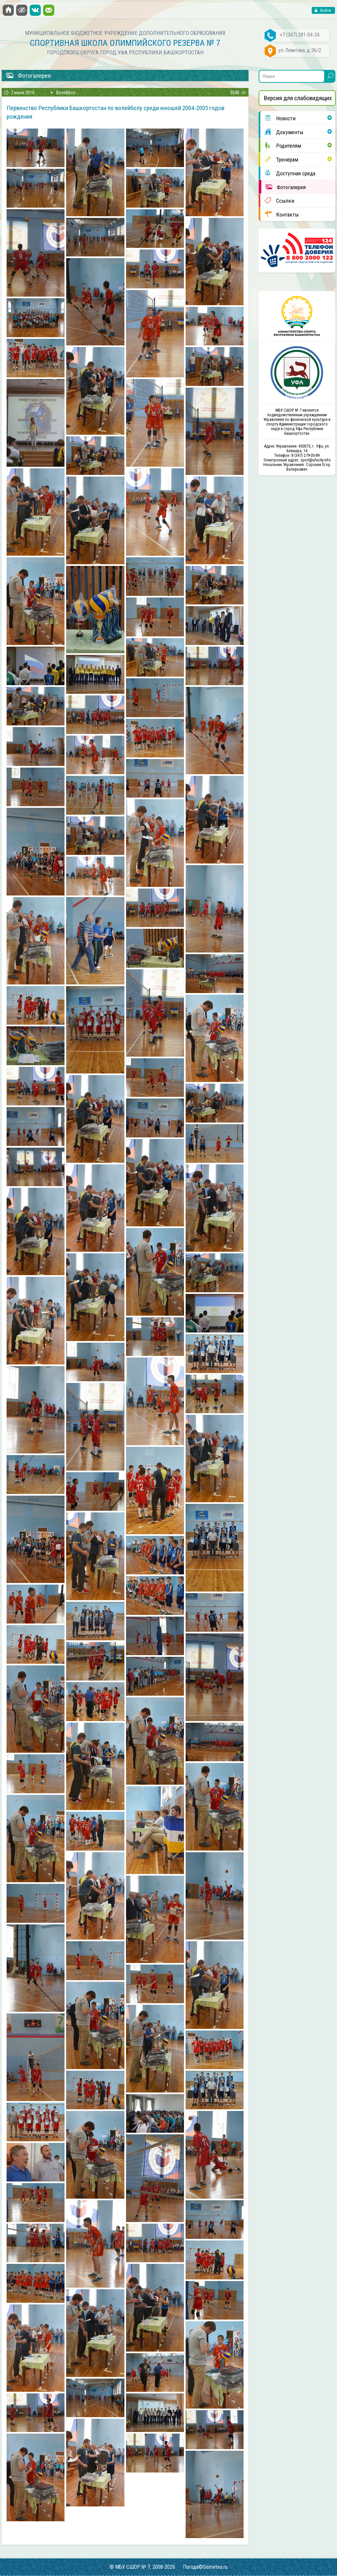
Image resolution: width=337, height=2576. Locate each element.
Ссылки (277, 200)
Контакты (279, 214)
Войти (325, 10)
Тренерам (279, 159)
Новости (278, 118)
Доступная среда (287, 173)
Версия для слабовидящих (298, 98)
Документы (281, 132)
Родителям (280, 145)
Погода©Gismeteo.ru (205, 2567)
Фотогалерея (283, 187)
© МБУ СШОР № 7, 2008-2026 (142, 2567)
